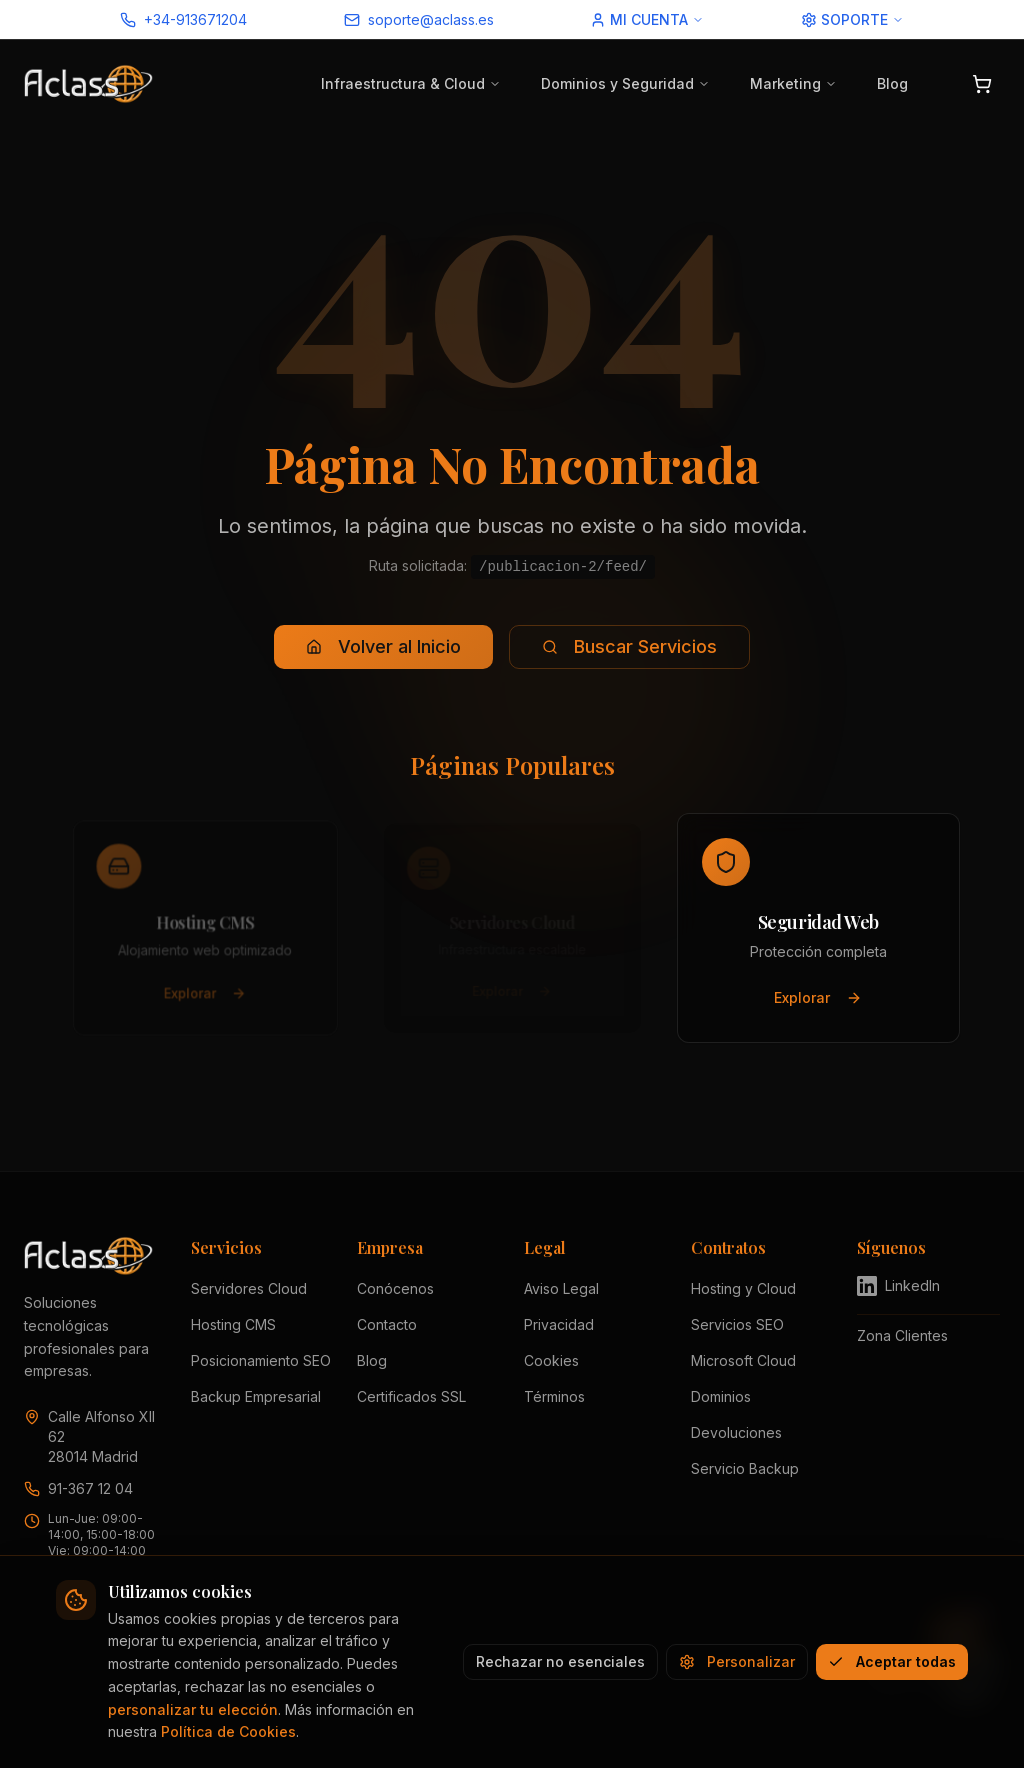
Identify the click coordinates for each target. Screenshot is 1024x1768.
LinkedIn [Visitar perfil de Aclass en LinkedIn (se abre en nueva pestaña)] (898, 1286)
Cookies (551, 1360)
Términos (554, 1396)
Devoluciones (736, 1432)
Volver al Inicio (383, 646)
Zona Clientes (902, 1335)
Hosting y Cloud (743, 1288)
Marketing (793, 83)
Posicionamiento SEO (261, 1360)
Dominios (721, 1396)
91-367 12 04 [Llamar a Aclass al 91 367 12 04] (90, 1488)
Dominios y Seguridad (625, 83)
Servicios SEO (737, 1324)
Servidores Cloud (249, 1288)
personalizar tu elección (193, 1709)
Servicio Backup (745, 1468)
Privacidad (559, 1324)
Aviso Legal (561, 1288)
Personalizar (737, 1661)
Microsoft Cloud (743, 1360)
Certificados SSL (411, 1396)
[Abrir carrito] (982, 84)
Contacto (387, 1324)
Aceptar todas (892, 1661)
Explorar (205, 997)
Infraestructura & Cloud (411, 83)
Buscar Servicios (629, 646)
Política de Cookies (228, 1731)
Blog (892, 83)
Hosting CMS (233, 1324)
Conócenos (395, 1288)
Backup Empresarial (256, 1396)
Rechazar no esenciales (560, 1661)
